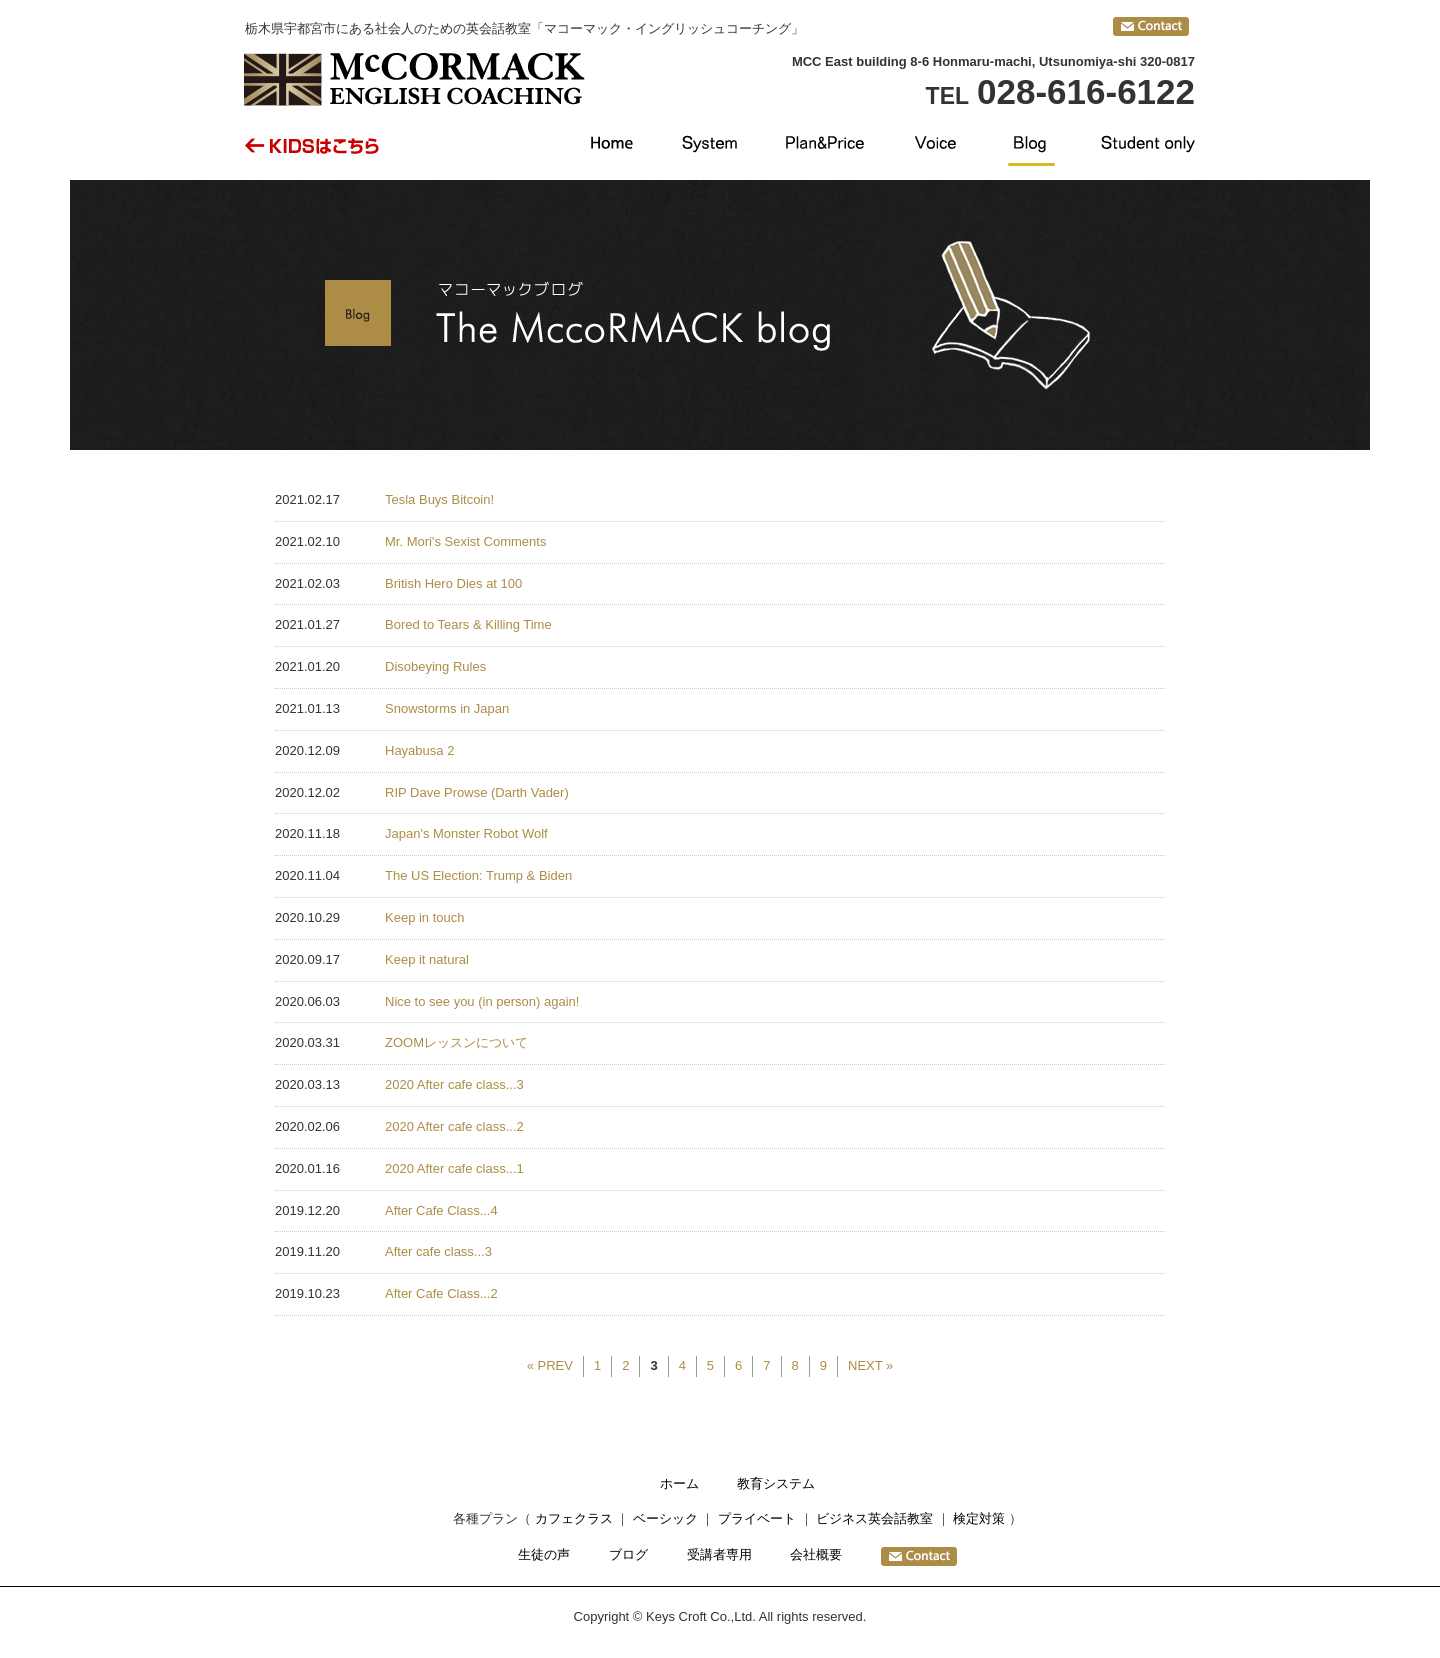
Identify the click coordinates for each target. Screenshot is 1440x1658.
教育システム (776, 1483)
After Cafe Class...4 (441, 1210)
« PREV (550, 1365)
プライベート (757, 1518)
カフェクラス (574, 1518)
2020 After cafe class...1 (454, 1168)
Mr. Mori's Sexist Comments (465, 541)
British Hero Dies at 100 (453, 583)
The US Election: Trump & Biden (478, 875)
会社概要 (816, 1554)
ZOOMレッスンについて (456, 1042)
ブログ (628, 1554)
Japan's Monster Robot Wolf (466, 833)
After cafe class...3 (438, 1251)
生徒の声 (544, 1554)
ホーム (679, 1483)
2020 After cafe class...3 (454, 1084)
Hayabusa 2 (419, 750)
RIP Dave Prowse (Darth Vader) (477, 792)
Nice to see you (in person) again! (482, 1001)
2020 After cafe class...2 (454, 1126)
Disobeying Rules (435, 666)
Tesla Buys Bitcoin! (439, 499)
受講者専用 (719, 1554)
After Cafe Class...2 (441, 1293)
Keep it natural (427, 959)
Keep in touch (425, 917)
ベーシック (665, 1518)
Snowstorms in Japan (447, 708)
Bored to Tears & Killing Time (468, 624)
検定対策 (979, 1518)
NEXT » (870, 1365)
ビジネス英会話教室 (874, 1518)
